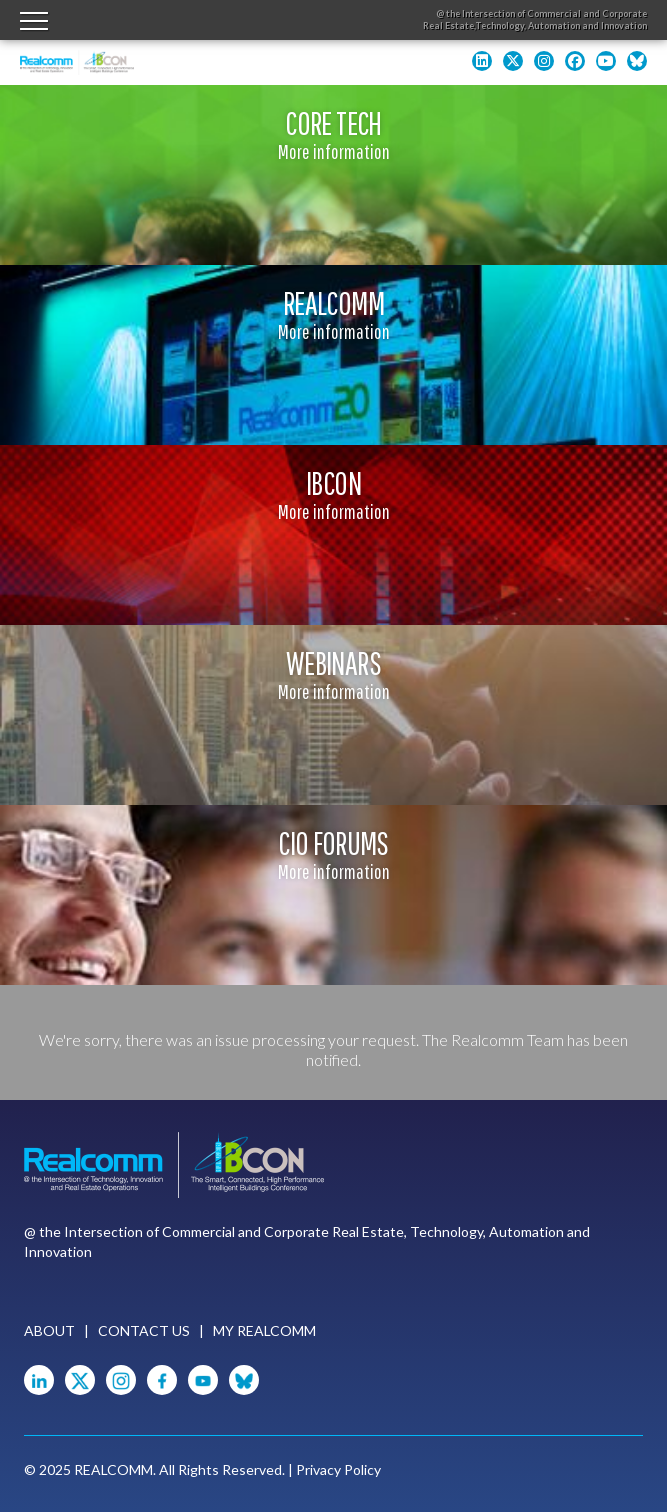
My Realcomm (264, 1330)
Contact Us (144, 1330)
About (49, 1330)
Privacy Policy (338, 1469)
